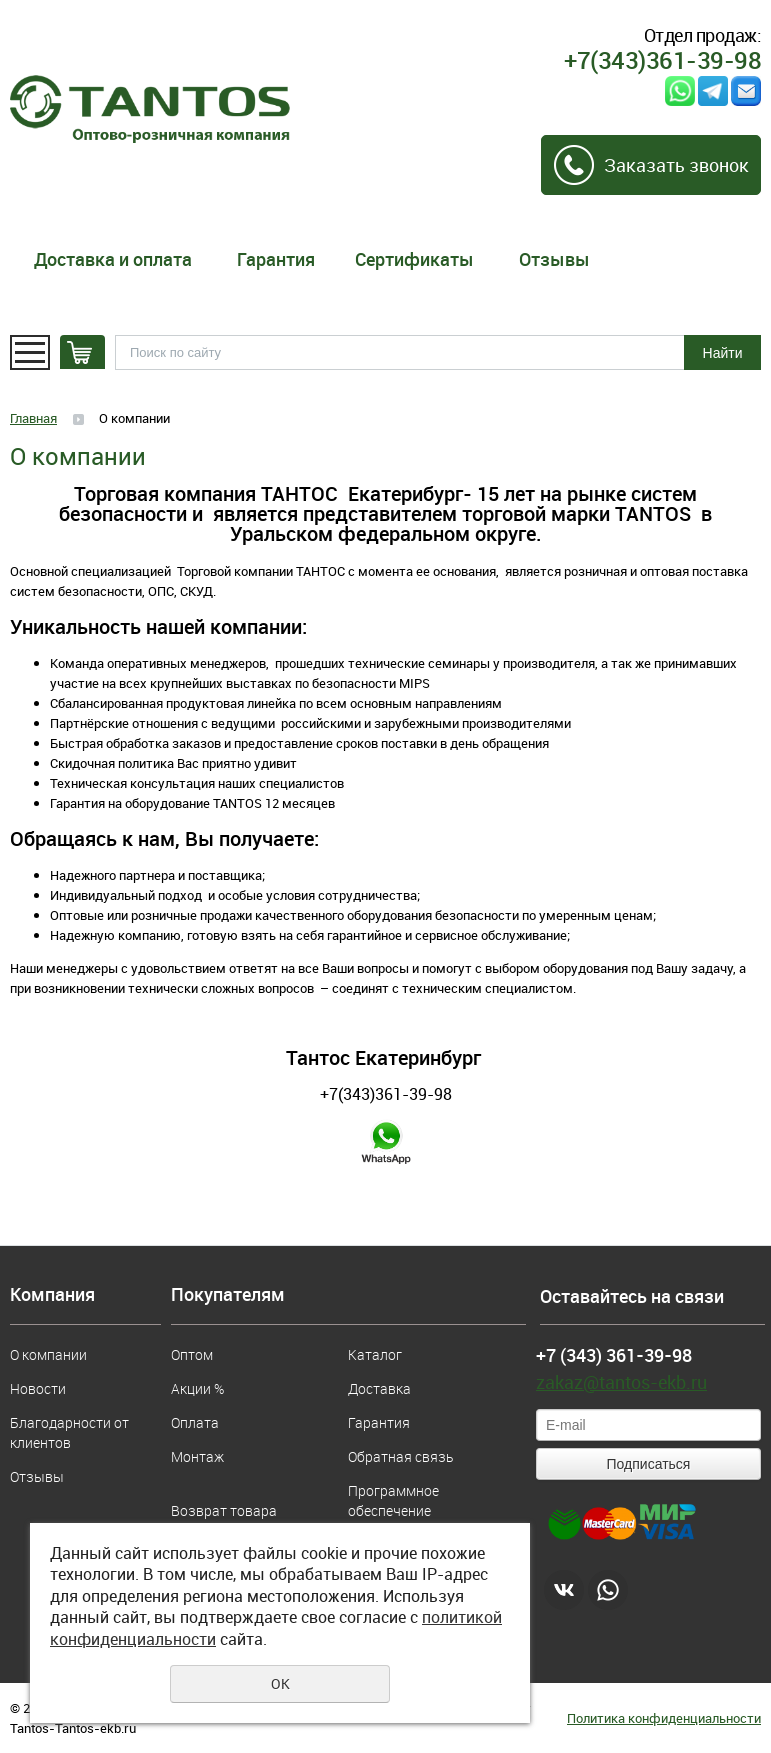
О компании (48, 1354)
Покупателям (228, 1295)
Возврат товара (224, 1510)
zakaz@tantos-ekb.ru (621, 1382)
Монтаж (197, 1456)
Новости (38, 1388)
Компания (52, 1295)
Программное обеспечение (393, 1500)
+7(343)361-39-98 (386, 1094)
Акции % (197, 1388)
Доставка (379, 1388)
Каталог (375, 1354)
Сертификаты (414, 259)
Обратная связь (400, 1456)
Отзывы (554, 259)
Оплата (195, 1422)
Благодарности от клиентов (69, 1432)
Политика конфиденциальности (664, 1718)
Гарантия (276, 259)
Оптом (192, 1354)
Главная (33, 418)
